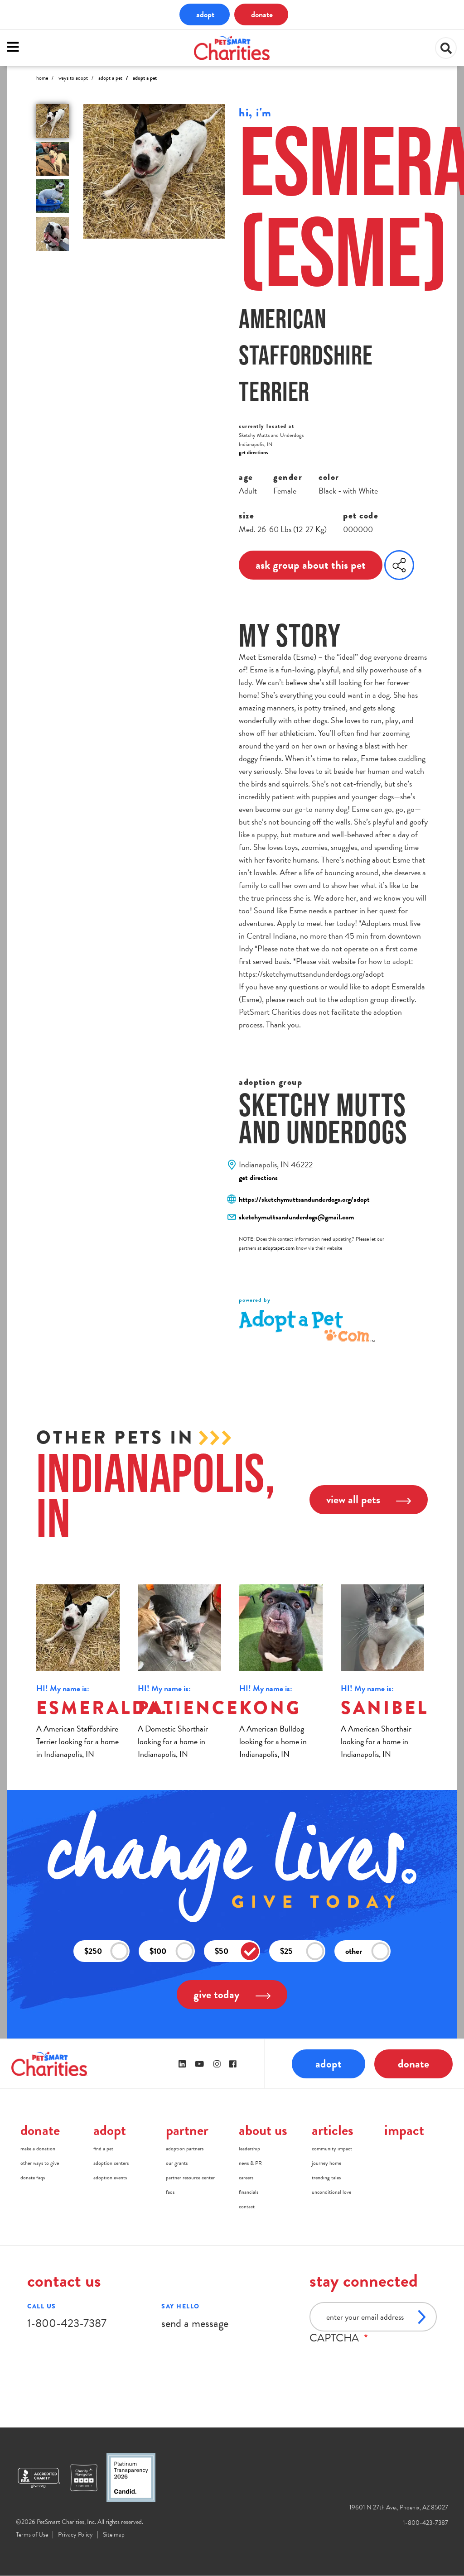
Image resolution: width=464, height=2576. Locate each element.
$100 (172, 1951)
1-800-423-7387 (66, 2323)
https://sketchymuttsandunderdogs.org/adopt (304, 1199)
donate (262, 14)
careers (246, 2177)
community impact (332, 2148)
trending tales (326, 2177)
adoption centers (111, 2163)
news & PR (250, 2163)
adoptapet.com (279, 1248)
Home (42, 78)
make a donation (37, 2148)
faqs (170, 2192)
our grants (177, 2163)
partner (187, 2130)
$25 (302, 1951)
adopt (205, 14)
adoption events (110, 2177)
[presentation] (378, 2361)
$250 (106, 1951)
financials (248, 2192)
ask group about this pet (311, 564)
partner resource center (190, 2177)
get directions (253, 452)
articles (332, 2130)
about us (263, 2130)
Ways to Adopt (73, 78)
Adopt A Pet (110, 78)
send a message (194, 2323)
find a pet (103, 2148)
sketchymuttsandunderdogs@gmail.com (296, 1217)
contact (247, 2206)
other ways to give (39, 2163)
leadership (249, 2148)
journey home (326, 2163)
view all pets (368, 1499)
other (367, 1951)
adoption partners (184, 2148)
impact (404, 2130)
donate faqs (32, 2177)
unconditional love (331, 2192)
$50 (237, 1951)
